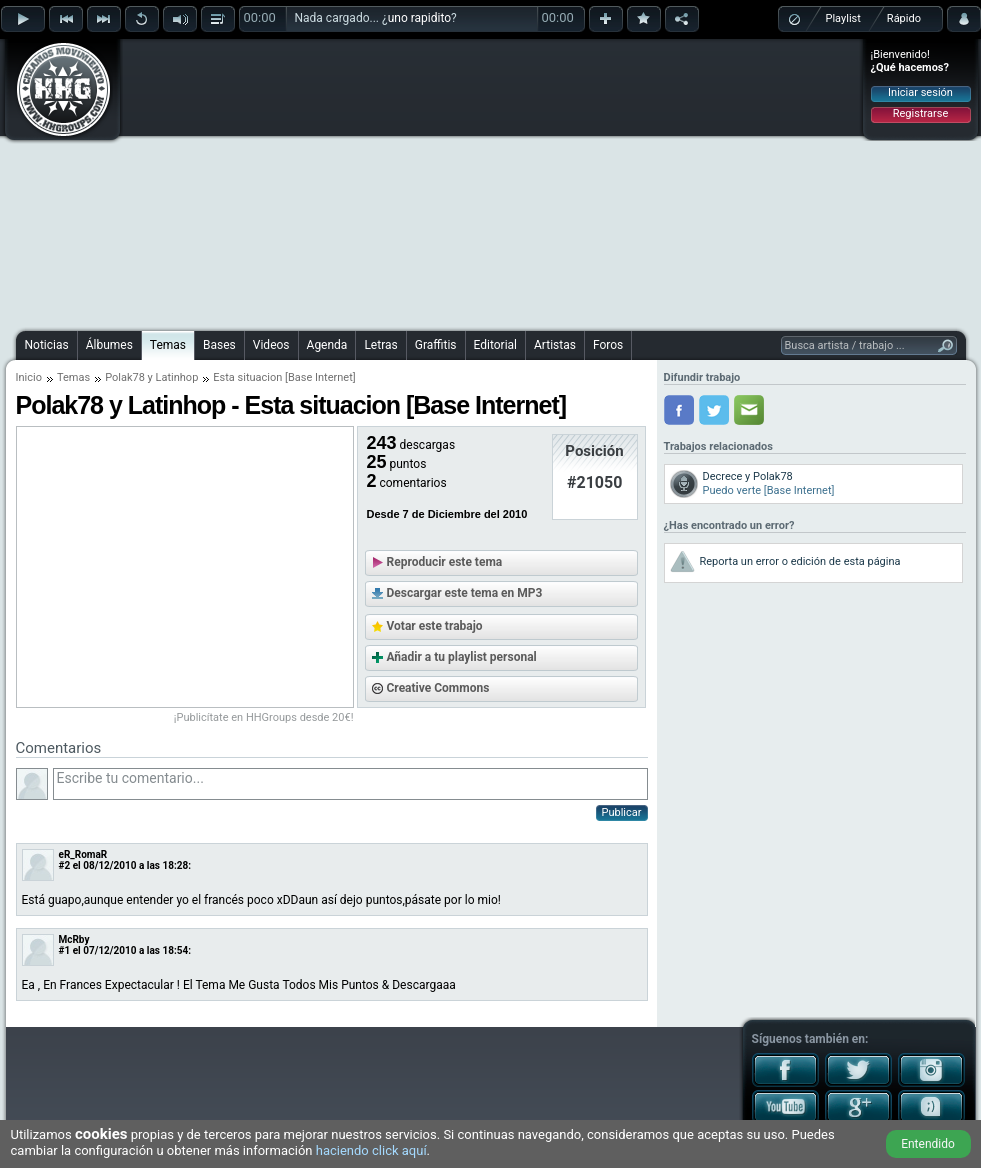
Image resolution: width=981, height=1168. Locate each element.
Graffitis (436, 345)
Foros (608, 345)
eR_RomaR (83, 854)
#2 (65, 865)
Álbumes (109, 345)
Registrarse (920, 113)
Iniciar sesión (920, 92)
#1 (65, 950)
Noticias (47, 345)
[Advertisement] (448, 182)
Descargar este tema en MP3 (465, 593)
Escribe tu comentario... (350, 784)
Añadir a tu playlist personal (462, 657)
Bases (219, 345)
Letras (380, 345)
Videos (271, 345)
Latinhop (177, 377)
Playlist (843, 18)
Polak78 (125, 377)
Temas (168, 345)
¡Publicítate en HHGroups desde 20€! (264, 717)
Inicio (29, 377)
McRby (74, 939)
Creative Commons (438, 688)
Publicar (622, 812)
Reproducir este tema (445, 562)
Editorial (495, 345)
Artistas (555, 345)
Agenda (327, 345)
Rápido (904, 18)
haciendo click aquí (371, 1150)
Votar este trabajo (435, 626)
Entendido (928, 1144)
